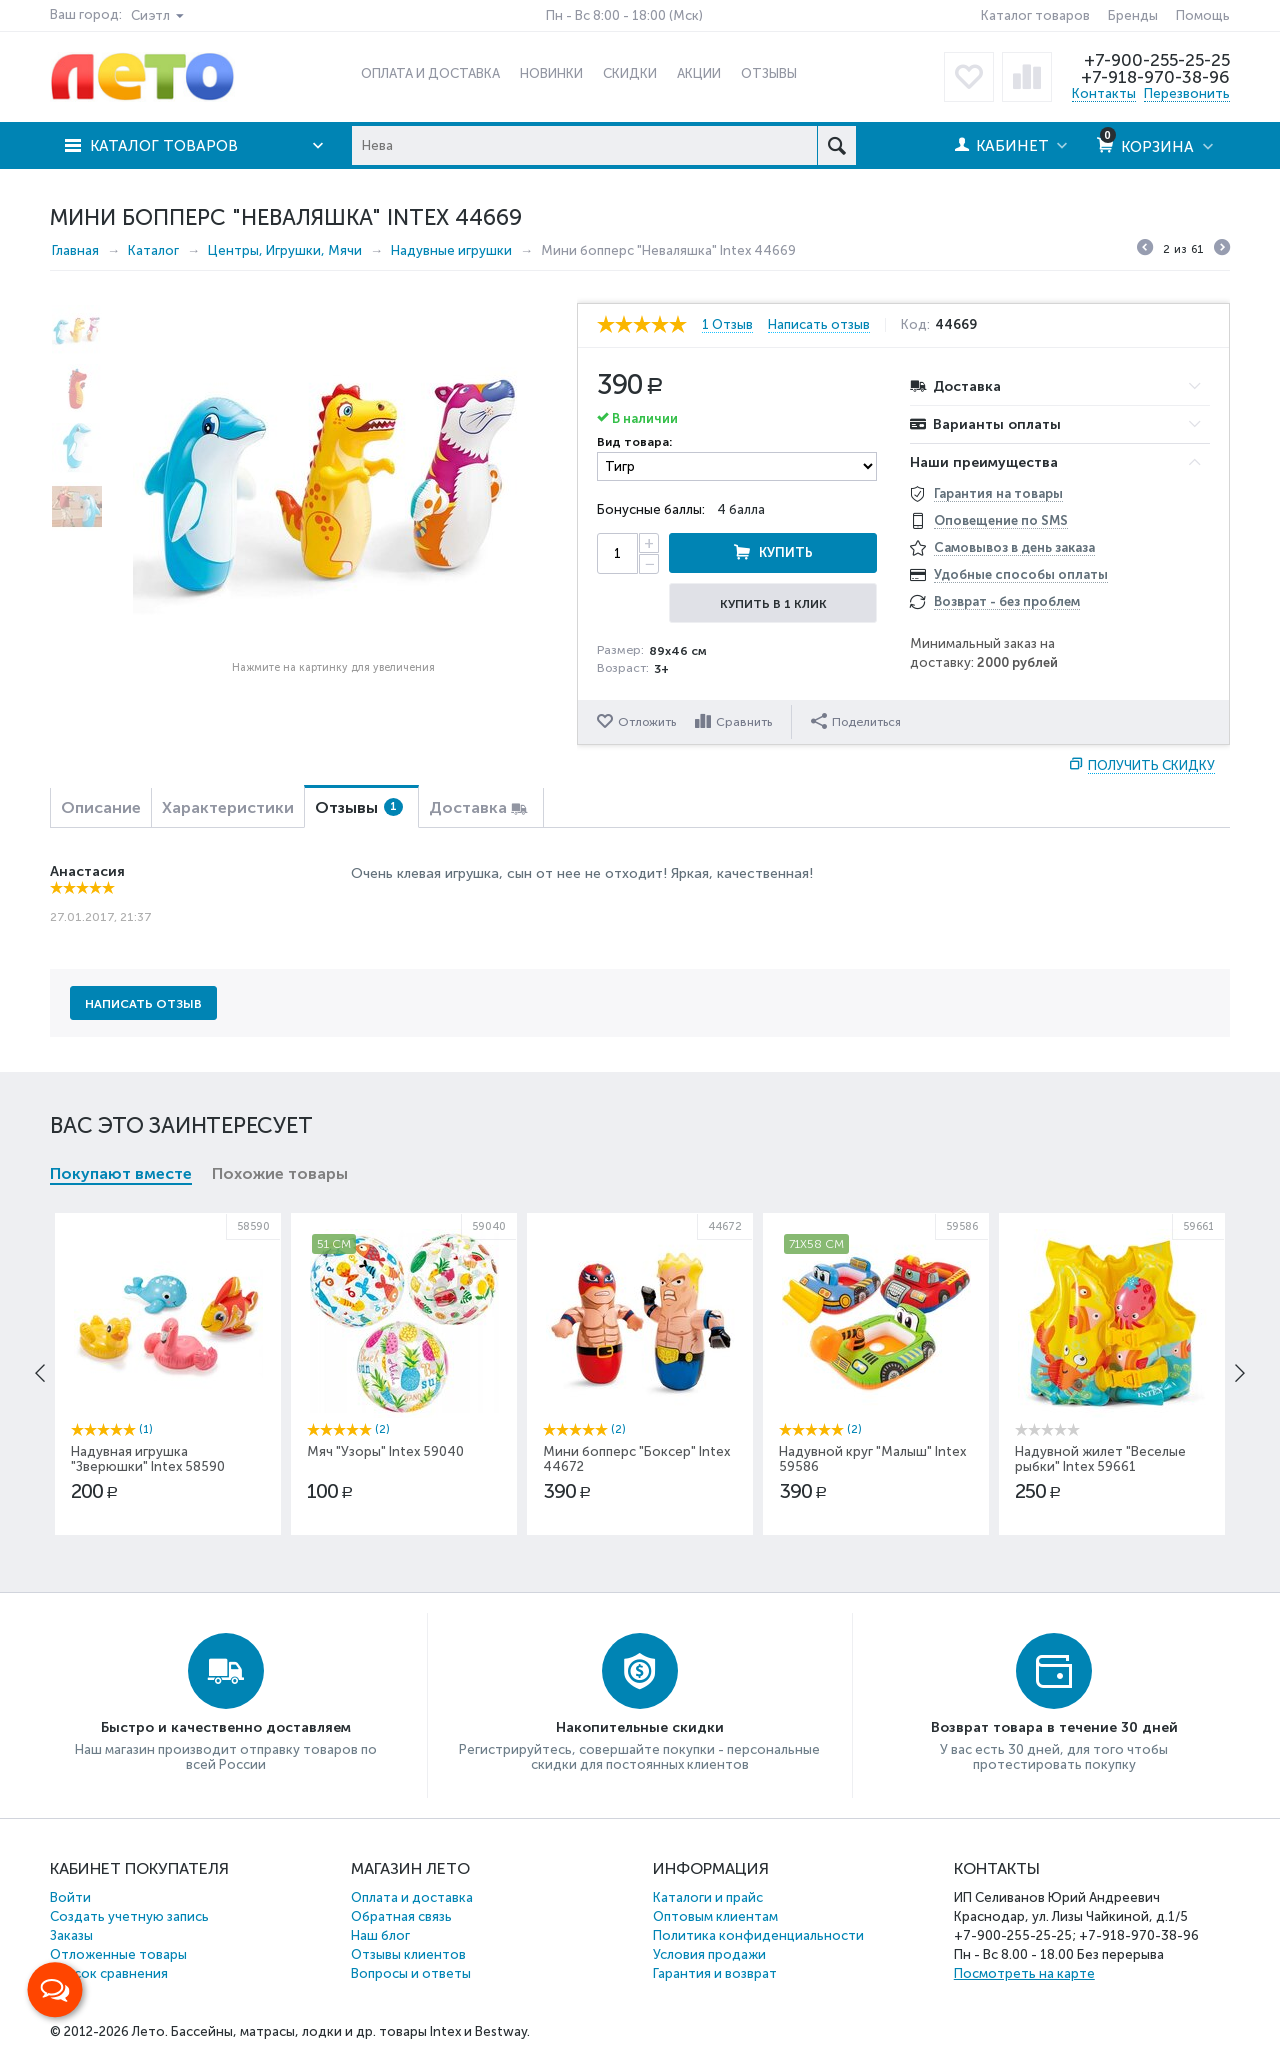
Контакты (1104, 93)
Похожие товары (280, 1173)
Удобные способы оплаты (1021, 574)
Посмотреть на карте (1024, 1973)
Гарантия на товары (998, 493)
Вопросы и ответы (411, 1973)
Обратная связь (401, 1916)
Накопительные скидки (640, 1727)
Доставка (468, 807)
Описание (101, 807)
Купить (786, 552)
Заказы (71, 1935)
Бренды (1133, 15)
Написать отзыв (819, 325)
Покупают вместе (121, 1173)
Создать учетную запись (129, 1916)
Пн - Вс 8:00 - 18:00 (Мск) (624, 15)
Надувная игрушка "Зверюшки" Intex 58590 (148, 1459)
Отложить (647, 722)
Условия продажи (709, 1954)
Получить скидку (1151, 765)
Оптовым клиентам (715, 1916)
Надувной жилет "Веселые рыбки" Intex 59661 (1100, 1459)
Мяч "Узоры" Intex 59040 (385, 1451)
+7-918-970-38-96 (1155, 77)
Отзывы (359, 807)
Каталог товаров (1035, 15)
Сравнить (744, 722)
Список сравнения (109, 1973)
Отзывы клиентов (408, 1954)
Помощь (1203, 15)
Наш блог (380, 1935)
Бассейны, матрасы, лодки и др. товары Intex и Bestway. (350, 2031)
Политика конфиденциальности (758, 1935)
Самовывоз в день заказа (1014, 547)
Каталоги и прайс (708, 1897)
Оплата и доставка (412, 1897)
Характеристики (228, 807)
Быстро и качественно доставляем (226, 1727)
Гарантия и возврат (715, 1973)
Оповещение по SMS (1001, 520)
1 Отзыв (727, 325)
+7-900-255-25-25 (1157, 60)
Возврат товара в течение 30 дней (1054, 1727)
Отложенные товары (118, 1954)
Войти (70, 1897)
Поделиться (856, 721)
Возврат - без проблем (1007, 601)
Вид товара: (634, 442)
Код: (915, 325)
